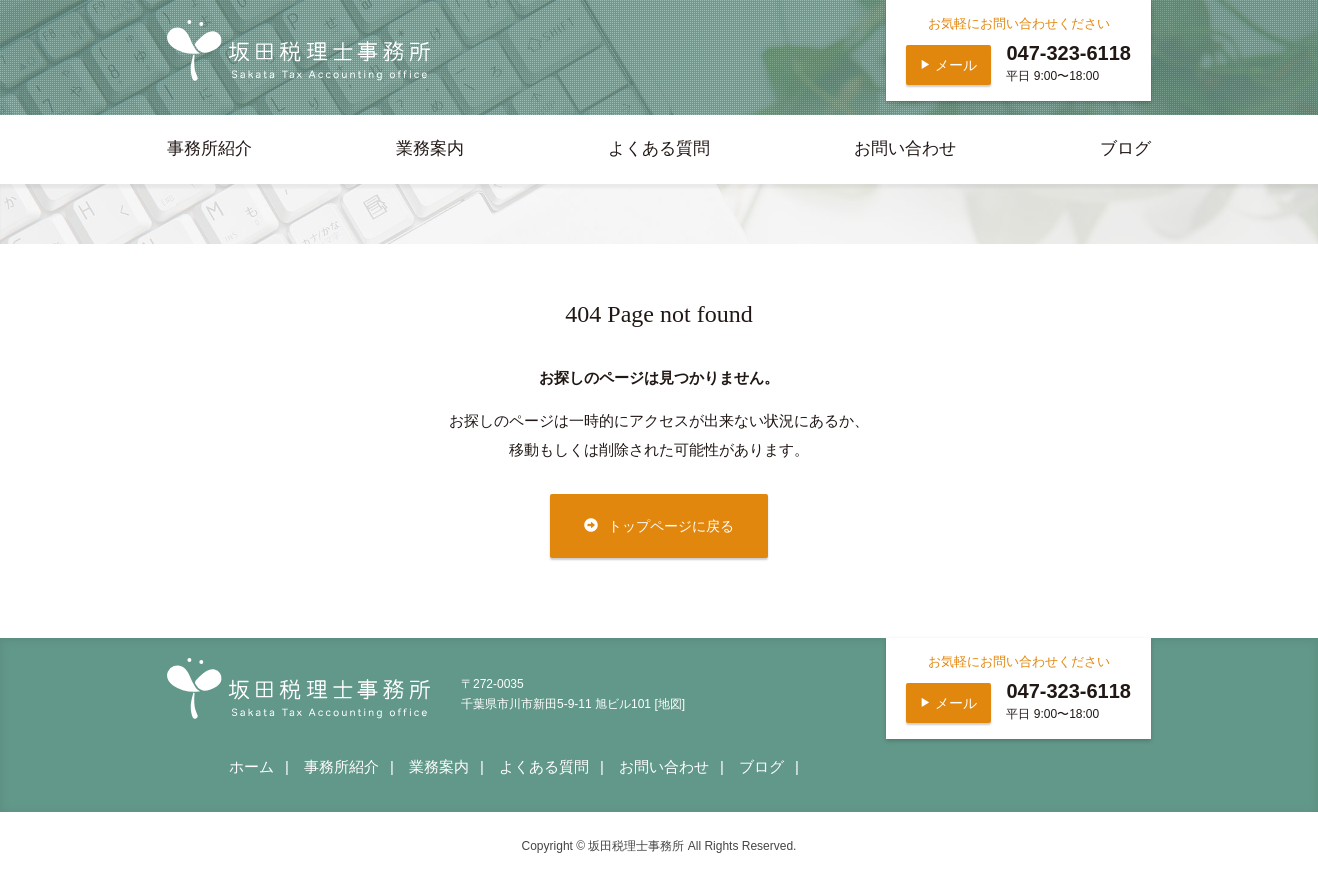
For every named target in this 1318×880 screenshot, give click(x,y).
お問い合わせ (905, 148)
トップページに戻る (659, 526)
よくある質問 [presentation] (544, 766)
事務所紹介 (209, 148)
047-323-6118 (1068, 53)
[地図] (669, 704)
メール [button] (948, 65)
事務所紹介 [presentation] (341, 766)
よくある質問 (659, 148)
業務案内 (430, 148)
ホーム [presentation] (251, 766)
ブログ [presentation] (761, 766)
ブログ (1125, 148)
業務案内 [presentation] (439, 766)
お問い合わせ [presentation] (664, 766)
